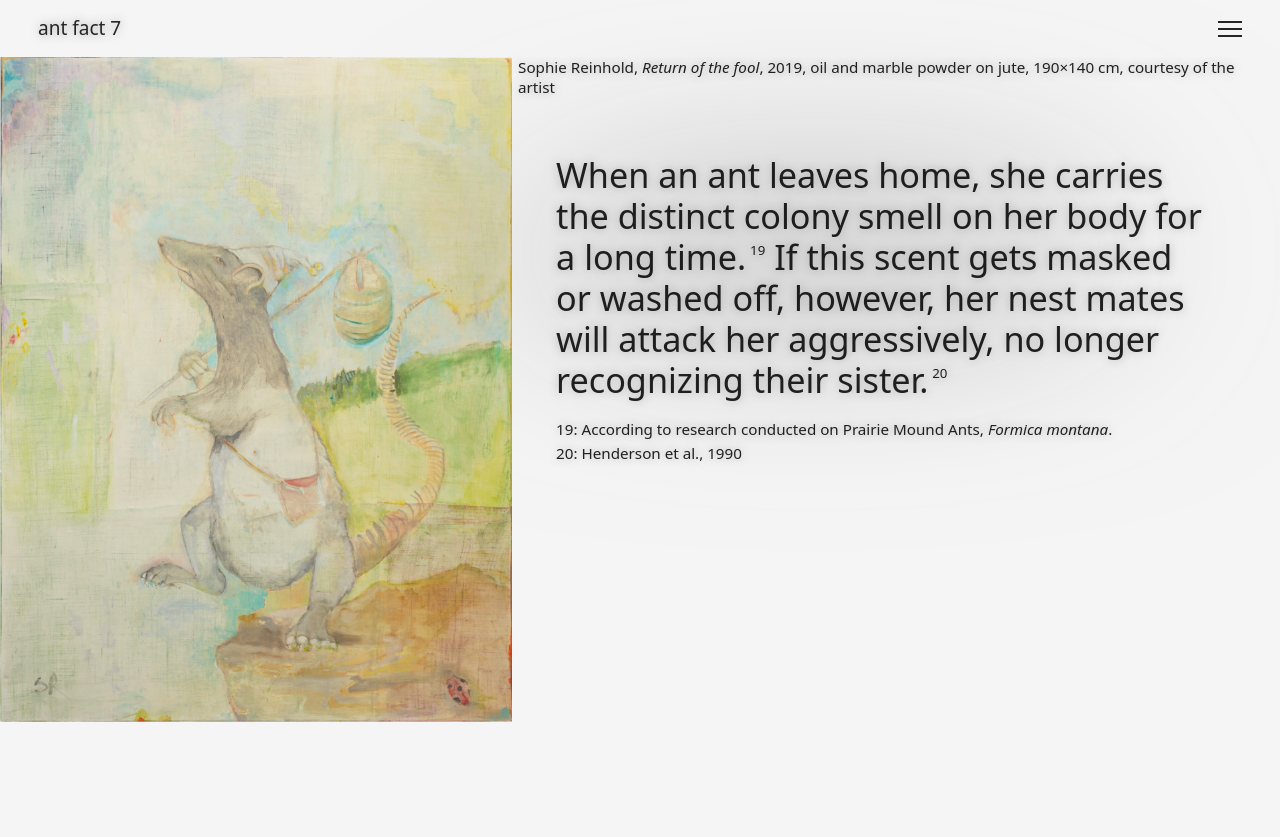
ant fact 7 (79, 28)
